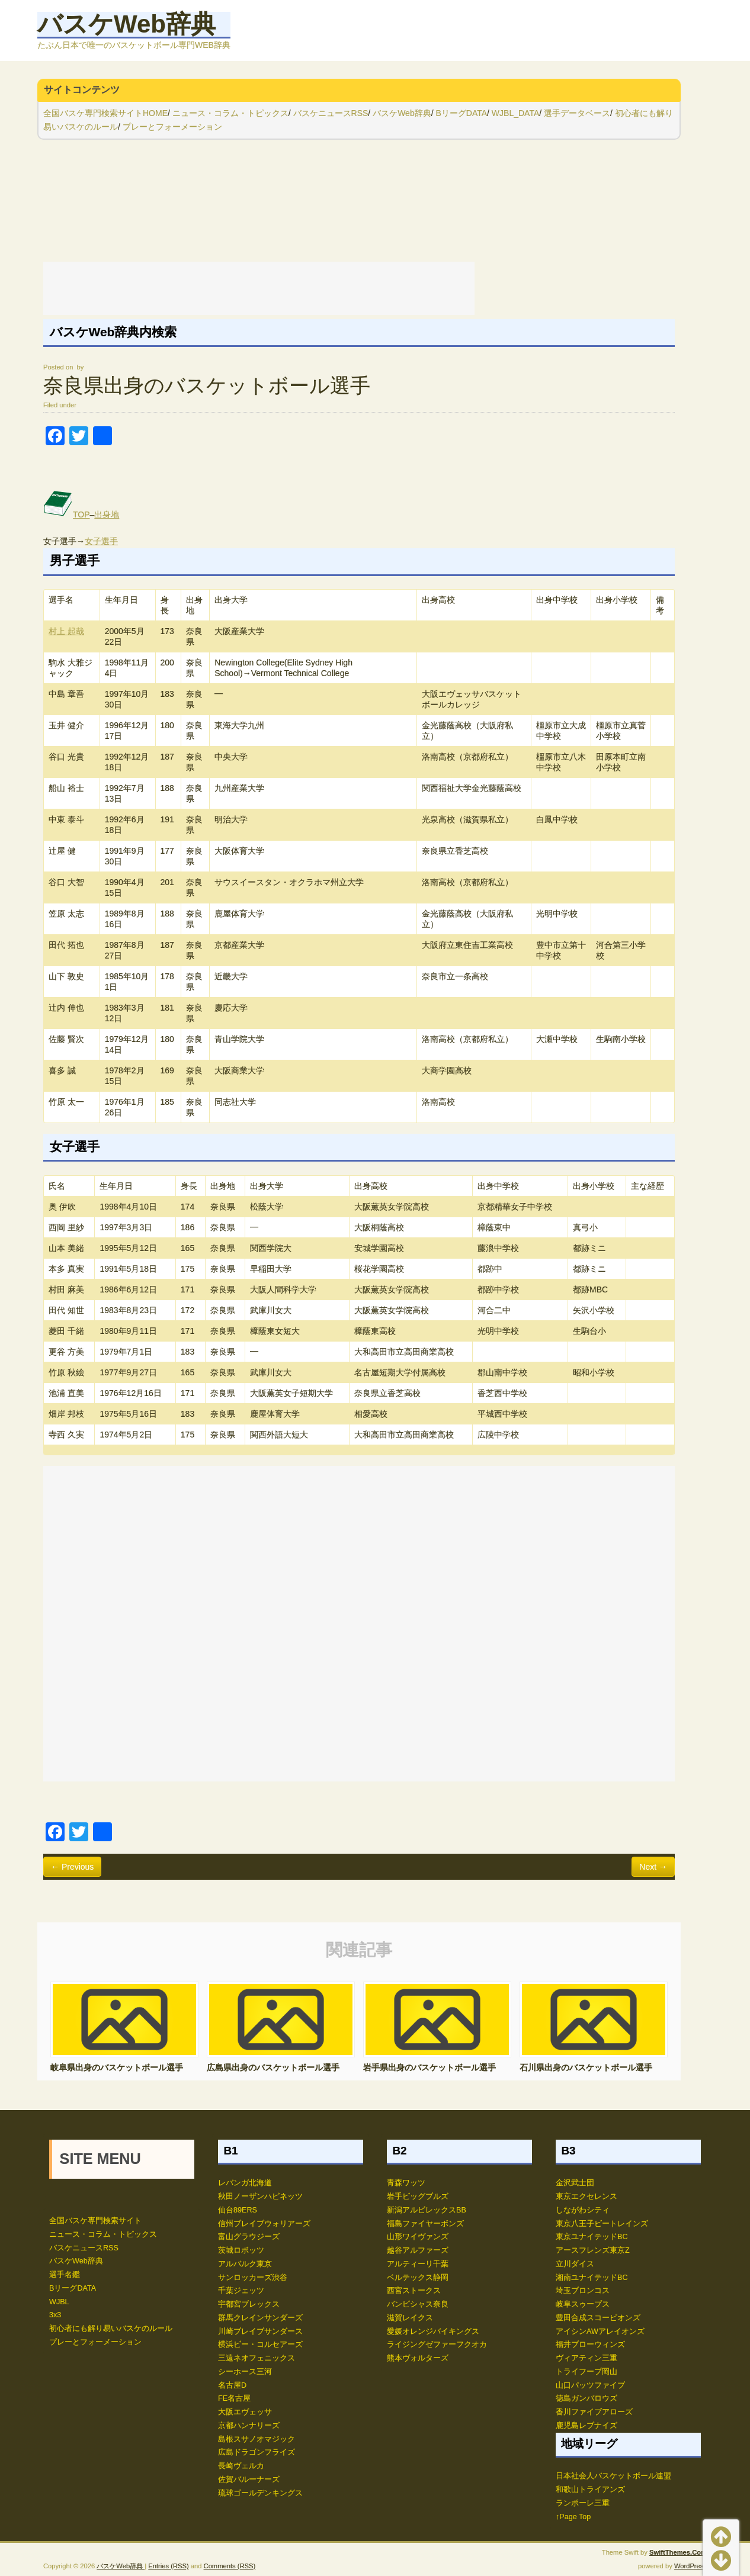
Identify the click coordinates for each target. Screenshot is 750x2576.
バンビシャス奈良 (417, 2304)
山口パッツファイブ (590, 2385)
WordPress (690, 2565)
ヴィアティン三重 (586, 2358)
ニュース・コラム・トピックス (230, 113)
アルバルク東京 (245, 2264)
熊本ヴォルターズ (417, 2358)
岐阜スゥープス (583, 2304)
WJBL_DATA (515, 113)
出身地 (106, 514)
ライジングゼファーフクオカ (437, 2344)
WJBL (59, 2302)
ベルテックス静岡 (417, 2277)
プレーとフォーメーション (172, 126)
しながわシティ (583, 2210)
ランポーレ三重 (583, 2503)
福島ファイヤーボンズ (425, 2224)
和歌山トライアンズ (590, 2489)
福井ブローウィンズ (590, 2344)
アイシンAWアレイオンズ (600, 2331)
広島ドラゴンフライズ (256, 2452)
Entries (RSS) (168, 2565)
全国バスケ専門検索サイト (95, 2221)
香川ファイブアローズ (594, 2412)
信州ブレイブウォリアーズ (264, 2224)
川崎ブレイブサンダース (260, 2331)
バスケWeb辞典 (126, 24)
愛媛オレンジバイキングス (433, 2331)
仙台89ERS (237, 2210)
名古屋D (232, 2385)
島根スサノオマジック (256, 2439)
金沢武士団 (575, 2183)
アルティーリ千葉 (417, 2264)
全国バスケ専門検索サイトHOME (105, 113)
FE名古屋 (234, 2398)
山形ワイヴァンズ (417, 2237)
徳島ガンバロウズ (586, 2398)
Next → (653, 1866)
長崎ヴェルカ (241, 2466)
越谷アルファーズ (417, 2250)
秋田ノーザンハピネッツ (260, 2196)
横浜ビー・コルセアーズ (260, 2344)
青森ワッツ (406, 2183)
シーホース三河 (245, 2372)
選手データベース (577, 113)
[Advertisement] (259, 288)
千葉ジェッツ (241, 2290)
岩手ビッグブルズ (417, 2196)
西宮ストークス (414, 2290)
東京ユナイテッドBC (592, 2237)
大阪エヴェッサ (245, 2412)
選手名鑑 (64, 2275)
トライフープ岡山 (586, 2372)
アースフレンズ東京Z (593, 2250)
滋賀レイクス (410, 2318)
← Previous (72, 1866)
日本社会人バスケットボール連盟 (613, 2476)
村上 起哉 (66, 631)
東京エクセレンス (586, 2196)
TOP (66, 514)
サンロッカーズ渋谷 (252, 2277)
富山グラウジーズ (249, 2237)
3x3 (55, 2315)
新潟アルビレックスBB (426, 2210)
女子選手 (101, 541)
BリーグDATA (461, 113)
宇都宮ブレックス (249, 2304)
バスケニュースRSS (330, 113)
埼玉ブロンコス (583, 2290)
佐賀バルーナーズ (249, 2479)
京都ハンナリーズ (249, 2425)
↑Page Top (573, 2517)
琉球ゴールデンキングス (260, 2493)
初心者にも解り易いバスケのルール (110, 2328)
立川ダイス (575, 2264)
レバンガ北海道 (245, 2183)
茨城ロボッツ (241, 2250)
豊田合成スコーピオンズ (598, 2318)
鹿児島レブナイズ (586, 2425)
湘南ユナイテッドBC (592, 2277)
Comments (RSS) (230, 2565)
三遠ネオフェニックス (256, 2358)
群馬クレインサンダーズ (260, 2318)
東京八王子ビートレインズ (602, 2224)
